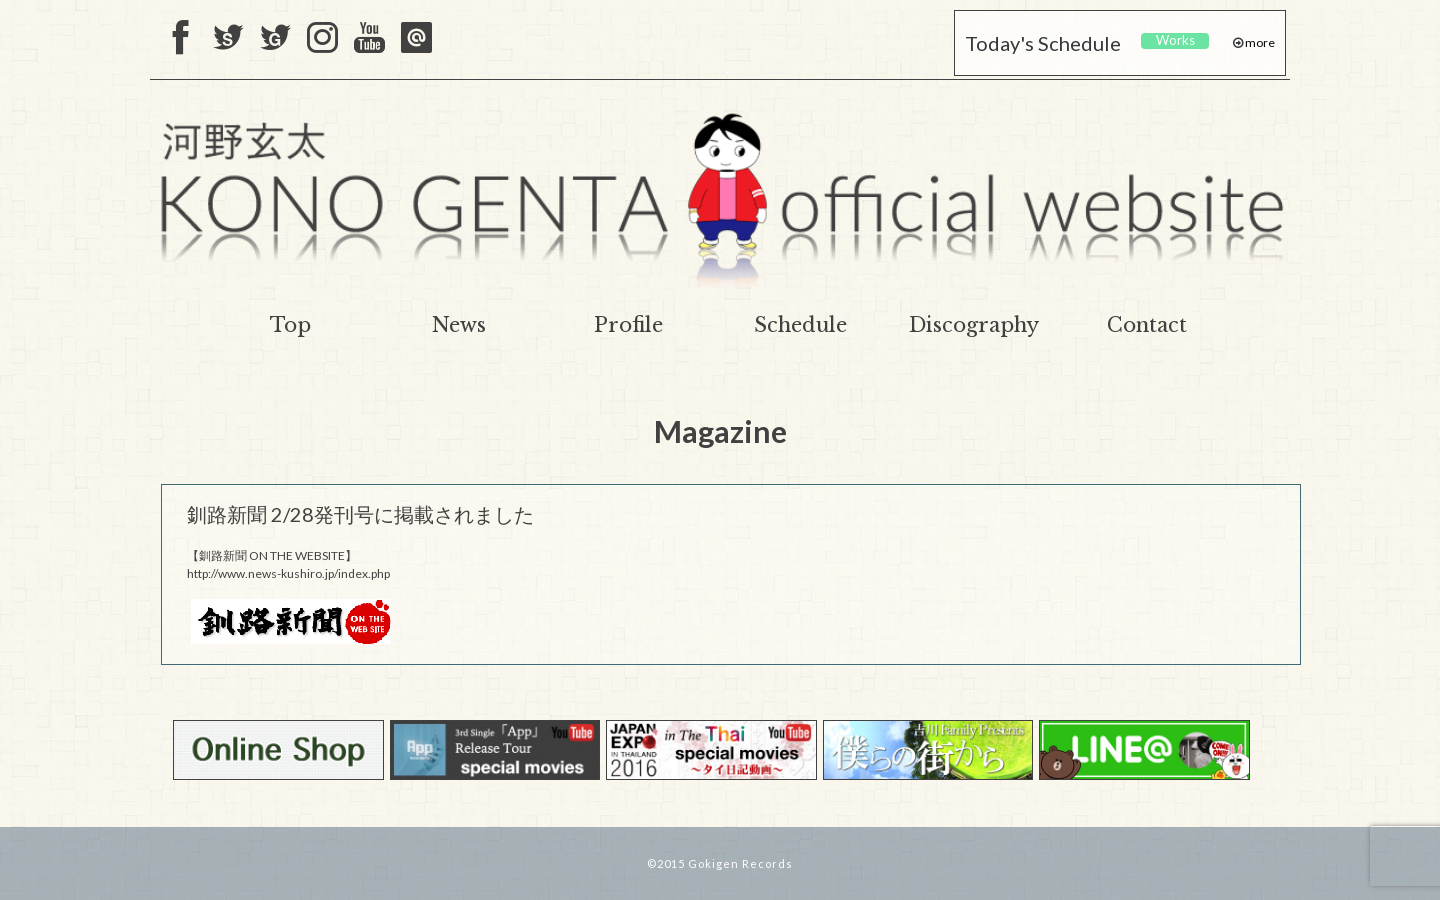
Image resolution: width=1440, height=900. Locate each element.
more (1259, 42)
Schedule (800, 325)
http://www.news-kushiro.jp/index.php (288, 573)
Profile (628, 325)
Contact (1147, 325)
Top (290, 325)
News (459, 325)
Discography (974, 325)
